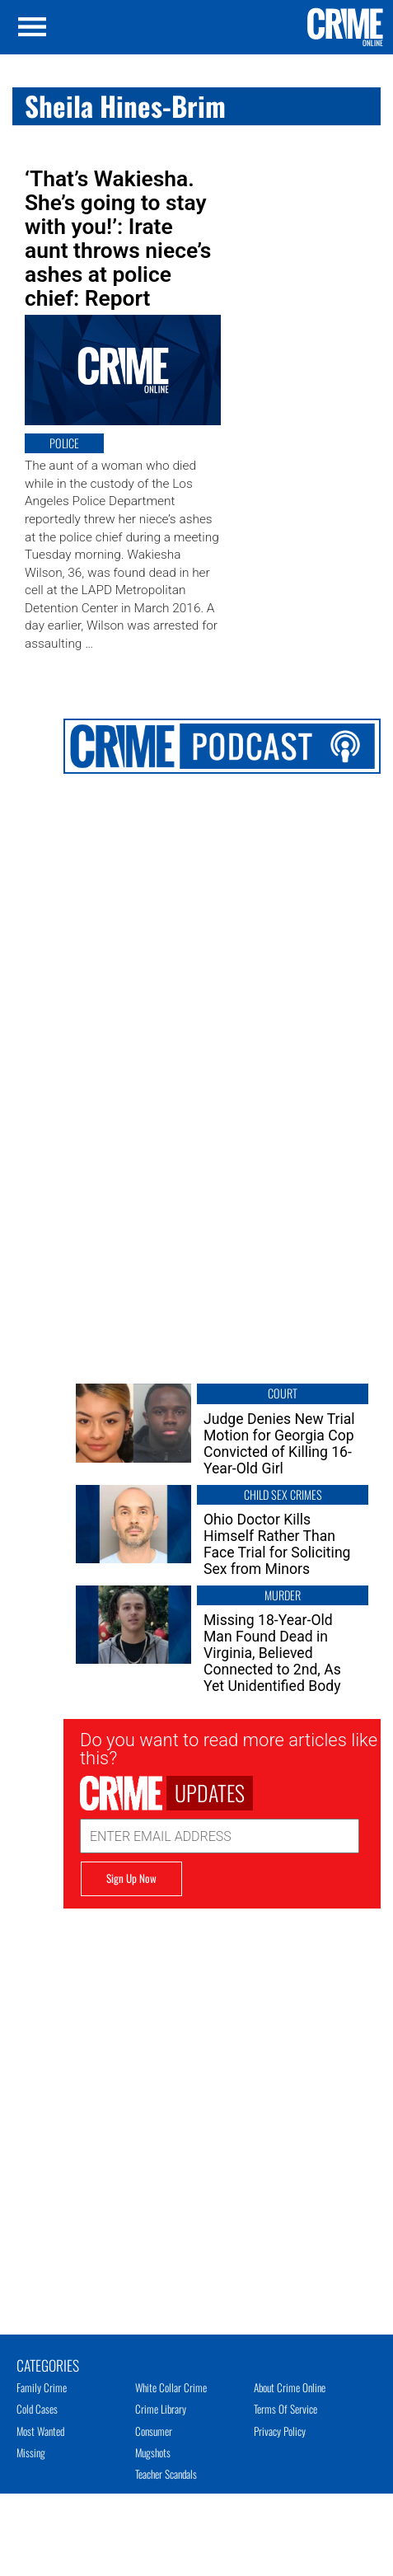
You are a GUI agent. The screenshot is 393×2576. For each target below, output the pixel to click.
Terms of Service (285, 2408)
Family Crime (41, 2387)
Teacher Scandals (166, 2474)
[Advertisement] (198, 2103)
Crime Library (160, 2408)
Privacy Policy (280, 2431)
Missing (30, 2452)
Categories (47, 2364)
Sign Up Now (131, 1878)
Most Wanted (40, 2431)
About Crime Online (289, 2387)
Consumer (153, 2431)
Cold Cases (37, 2408)
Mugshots (153, 2452)
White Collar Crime (171, 2387)
